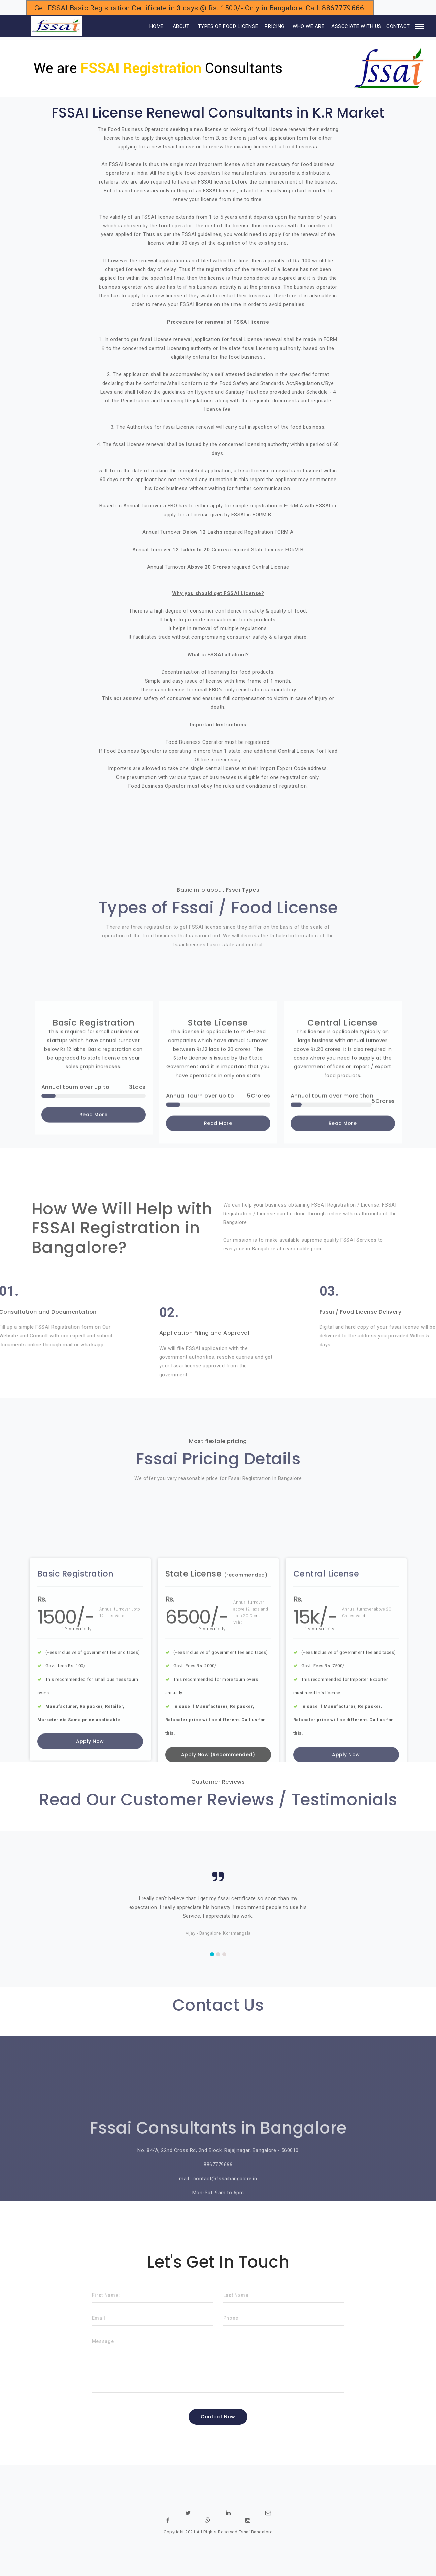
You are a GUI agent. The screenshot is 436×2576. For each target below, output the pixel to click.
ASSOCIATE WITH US (356, 26)
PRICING (275, 26)
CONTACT (398, 26)
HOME (147, 26)
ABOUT (181, 26)
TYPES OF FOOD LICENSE (228, 26)
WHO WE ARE (308, 26)
